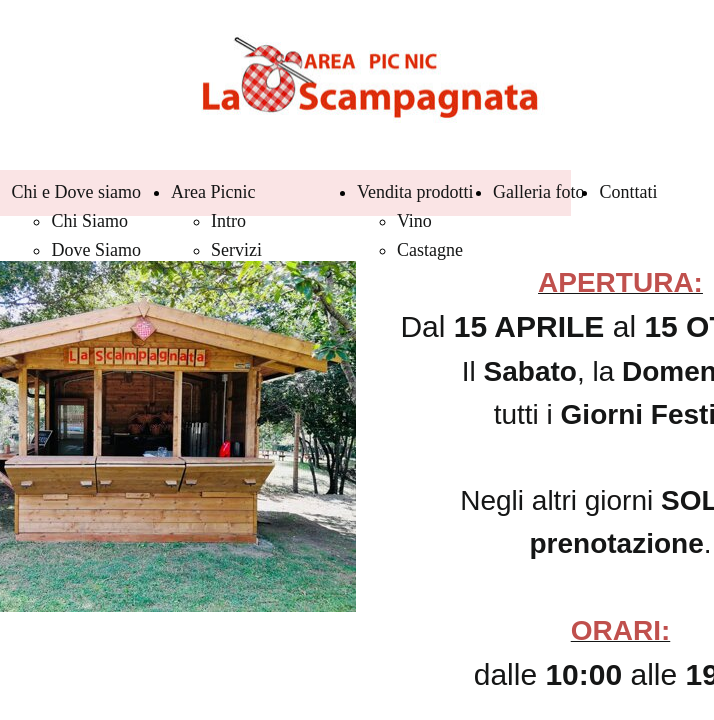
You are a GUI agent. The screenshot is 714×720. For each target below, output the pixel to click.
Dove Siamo (96, 250)
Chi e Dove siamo (75, 192)
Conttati (628, 192)
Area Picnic (213, 192)
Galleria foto (538, 192)
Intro (228, 221)
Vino (414, 221)
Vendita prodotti (415, 192)
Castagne (430, 250)
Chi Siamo (89, 221)
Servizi (236, 250)
